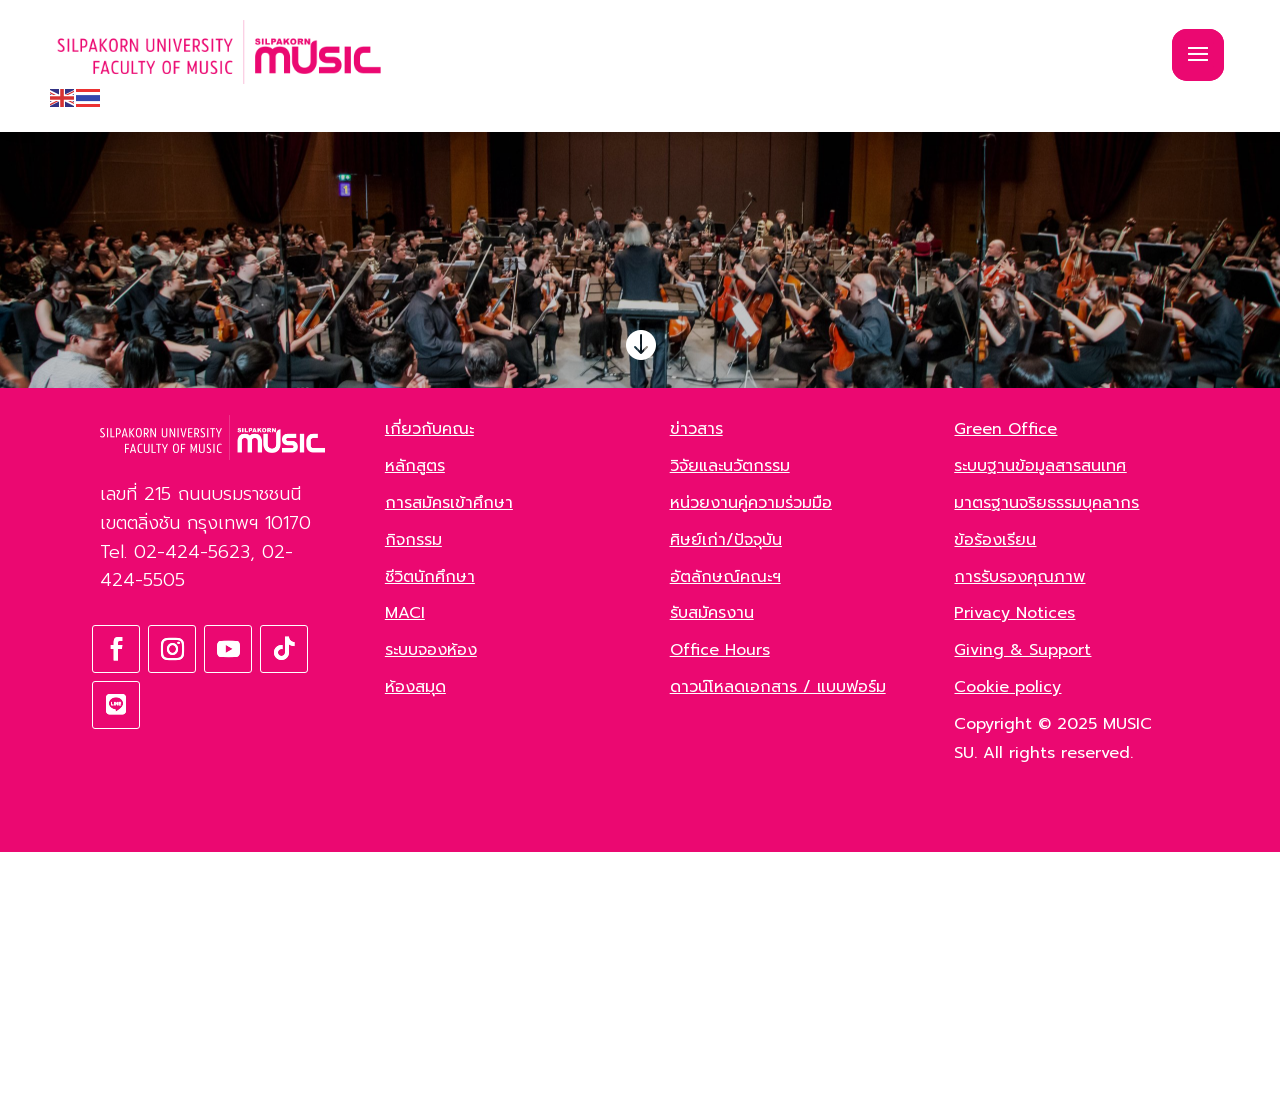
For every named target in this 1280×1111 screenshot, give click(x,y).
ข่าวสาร (696, 688)
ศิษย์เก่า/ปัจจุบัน (726, 799)
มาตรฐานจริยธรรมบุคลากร (1046, 762)
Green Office (1005, 688)
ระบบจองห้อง (431, 909)
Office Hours (720, 909)
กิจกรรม (413, 799)
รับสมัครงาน (712, 872)
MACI (405, 872)
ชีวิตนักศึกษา (430, 836)
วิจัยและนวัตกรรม (730, 725)
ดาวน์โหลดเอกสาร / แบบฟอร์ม (778, 946)
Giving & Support (1022, 909)
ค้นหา (285, 497)
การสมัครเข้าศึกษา (449, 762)
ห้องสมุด (415, 946)
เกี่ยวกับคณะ (429, 688)
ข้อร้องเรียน (995, 799)
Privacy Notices (1014, 872)
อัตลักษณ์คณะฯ (725, 836)
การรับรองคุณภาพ (1019, 836)
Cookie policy (1007, 946)
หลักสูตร (415, 725)
